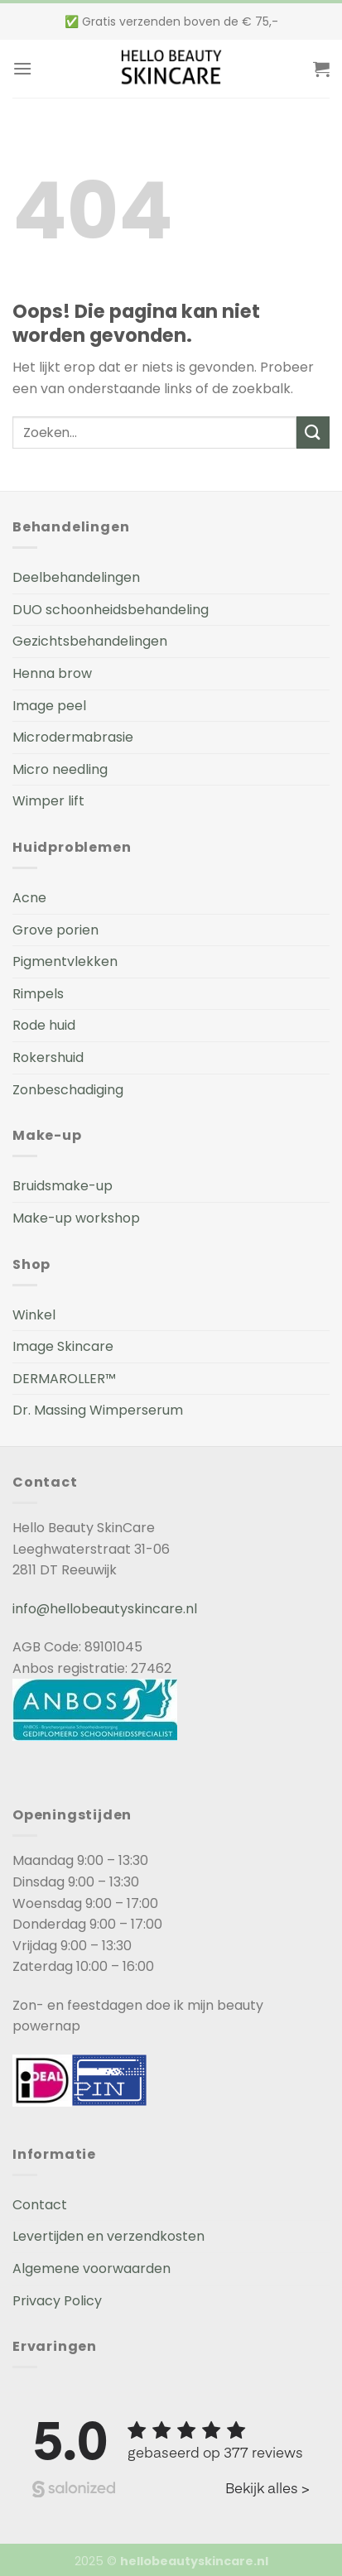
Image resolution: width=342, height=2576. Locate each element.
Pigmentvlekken (65, 961)
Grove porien (55, 930)
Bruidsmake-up (62, 1185)
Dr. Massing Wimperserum (97, 1410)
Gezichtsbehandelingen (89, 641)
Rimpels (38, 993)
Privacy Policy (57, 2300)
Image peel (49, 705)
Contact (39, 2204)
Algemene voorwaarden (91, 2268)
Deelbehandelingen (76, 577)
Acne (29, 897)
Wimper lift (48, 800)
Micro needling (60, 769)
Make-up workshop (76, 1218)
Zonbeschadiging (67, 1089)
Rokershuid (48, 1057)
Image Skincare (62, 1346)
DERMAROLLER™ (64, 1378)
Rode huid (43, 1025)
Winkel (33, 1314)
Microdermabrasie (72, 737)
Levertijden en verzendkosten (108, 2236)
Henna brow (52, 673)
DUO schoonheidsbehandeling (110, 609)
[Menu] (22, 68)
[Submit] (313, 432)
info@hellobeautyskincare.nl (104, 1608)
